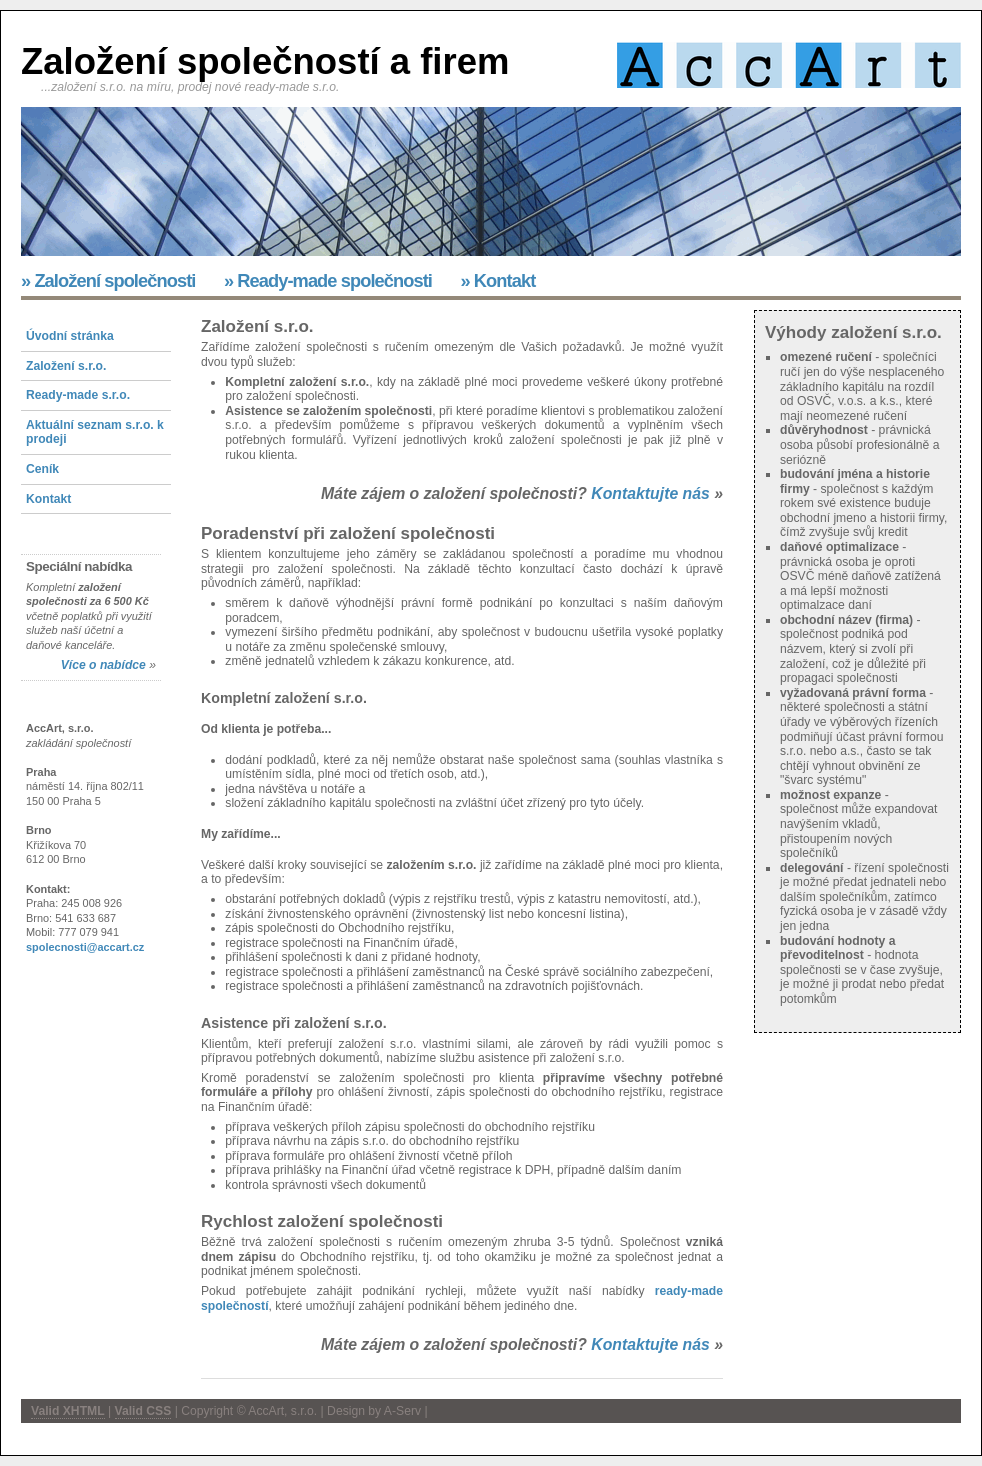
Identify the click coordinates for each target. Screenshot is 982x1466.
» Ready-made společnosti (328, 280)
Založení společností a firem (265, 61)
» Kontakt (497, 280)
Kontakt (48, 499)
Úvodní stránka (70, 336)
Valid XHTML (68, 1411)
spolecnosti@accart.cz (85, 947)
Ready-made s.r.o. (78, 395)
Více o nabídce (103, 665)
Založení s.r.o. (66, 366)
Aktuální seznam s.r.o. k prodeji (95, 432)
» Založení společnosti (108, 280)
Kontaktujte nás (650, 493)
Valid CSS (143, 1411)
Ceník (42, 469)
